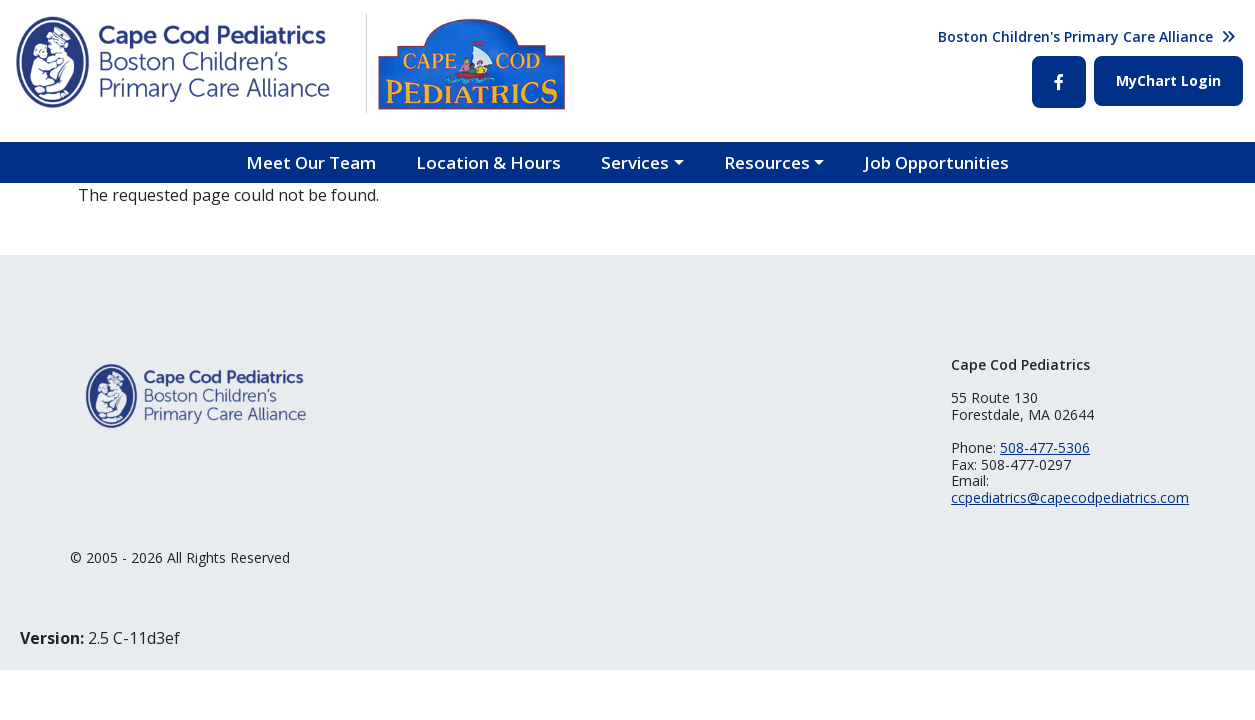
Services (635, 162)
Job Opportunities (936, 162)
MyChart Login (1168, 80)
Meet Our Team (311, 162)
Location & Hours (488, 162)
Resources (767, 162)
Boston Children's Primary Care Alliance (1075, 36)
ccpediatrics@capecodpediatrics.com (1070, 497)
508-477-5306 (1045, 447)
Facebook (1059, 82)
